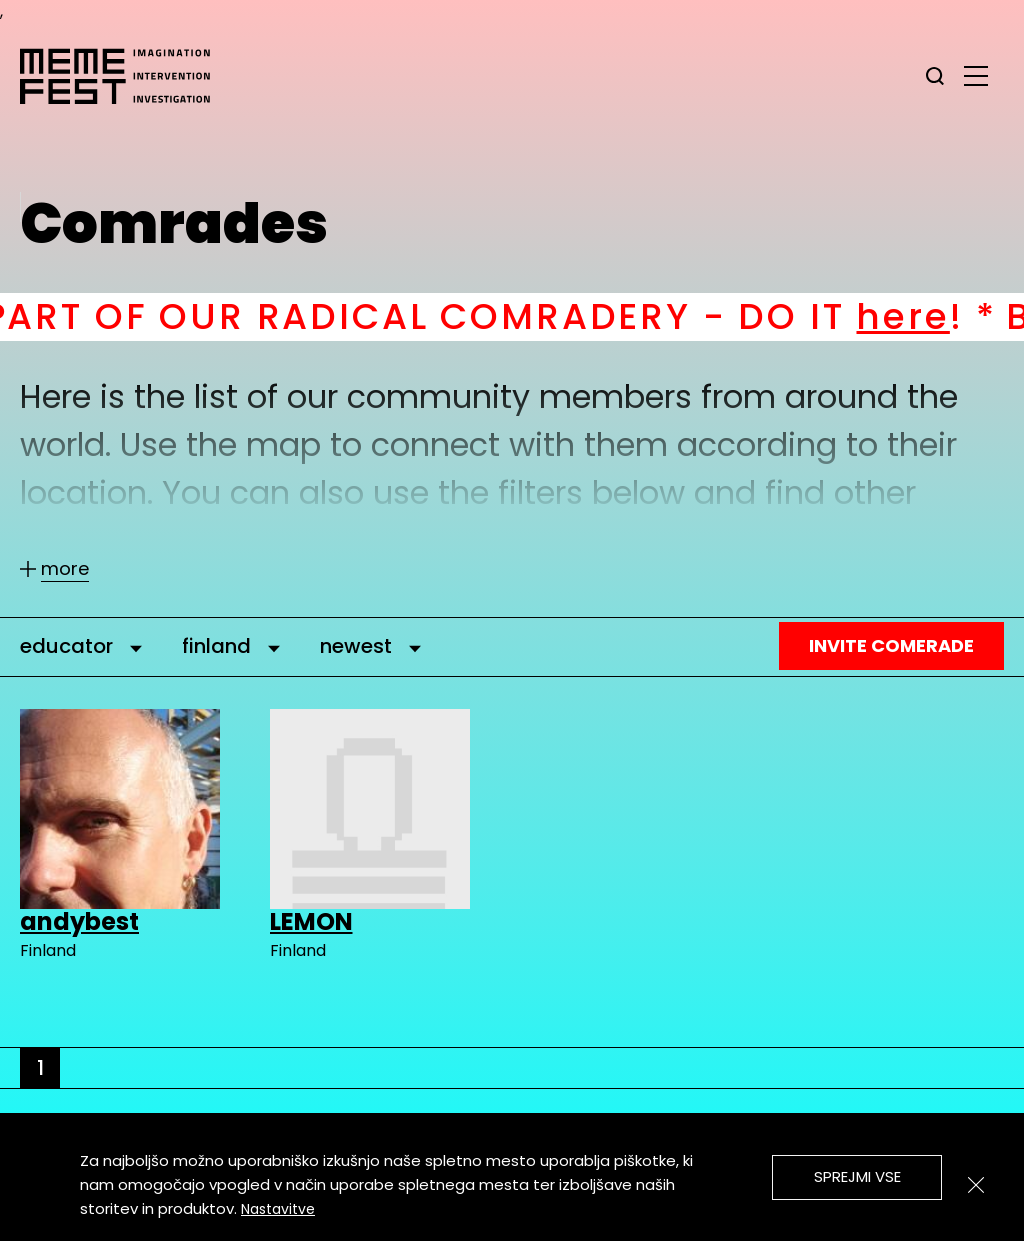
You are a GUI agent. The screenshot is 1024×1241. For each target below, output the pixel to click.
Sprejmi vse (857, 1176)
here (926, 316)
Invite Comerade (891, 645)
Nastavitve (278, 1209)
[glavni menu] (976, 75)
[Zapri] (976, 1185)
